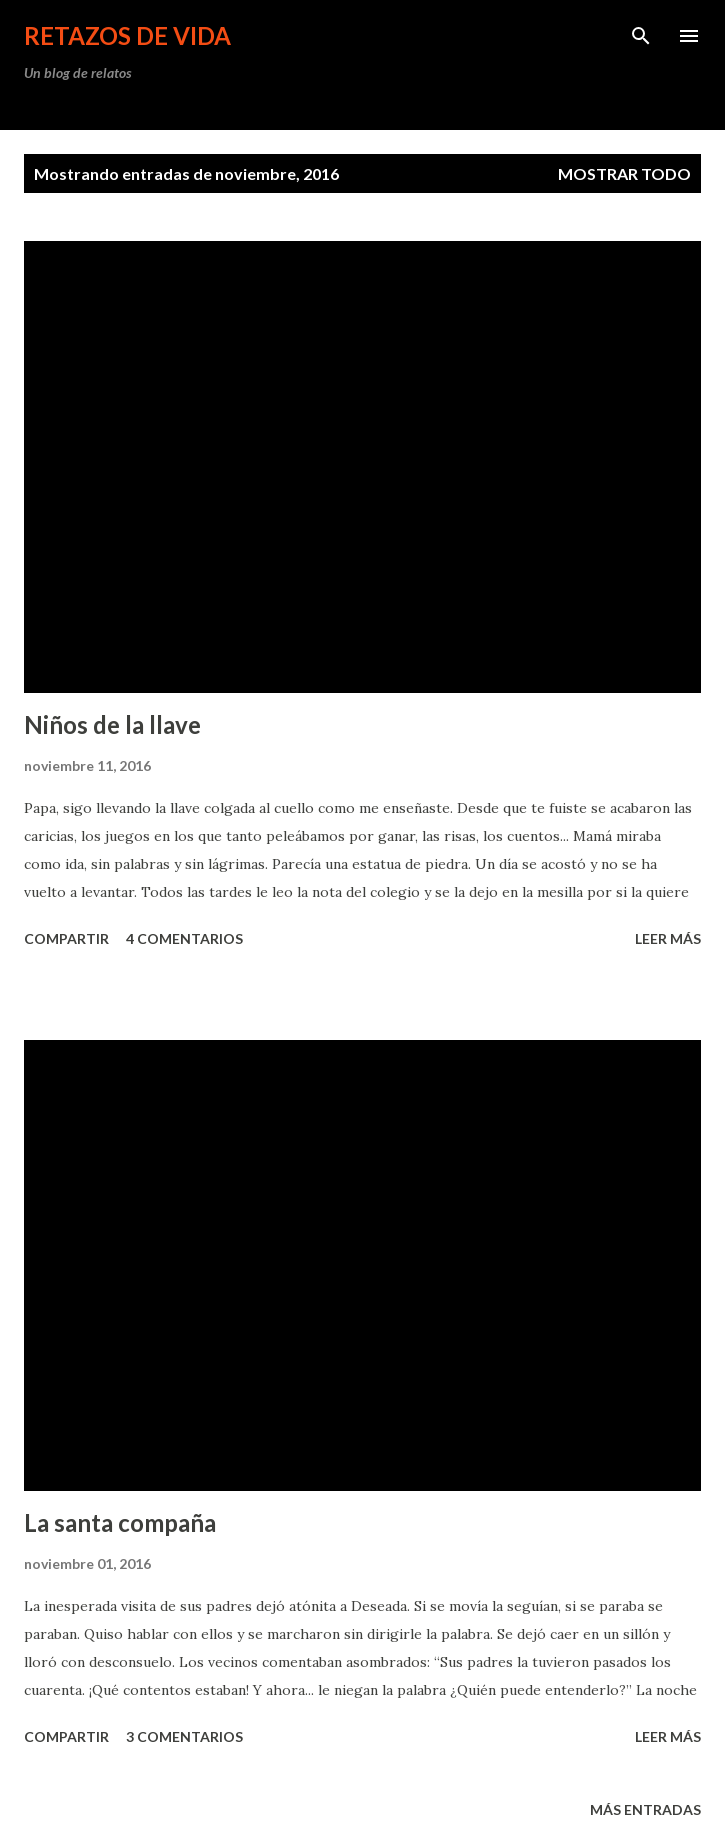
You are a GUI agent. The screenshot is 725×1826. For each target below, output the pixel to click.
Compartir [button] (66, 938)
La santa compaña (120, 1522)
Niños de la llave (112, 724)
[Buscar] (641, 36)
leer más (668, 938)
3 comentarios (184, 1736)
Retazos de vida (127, 35)
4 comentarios (184, 938)
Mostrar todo (624, 173)
